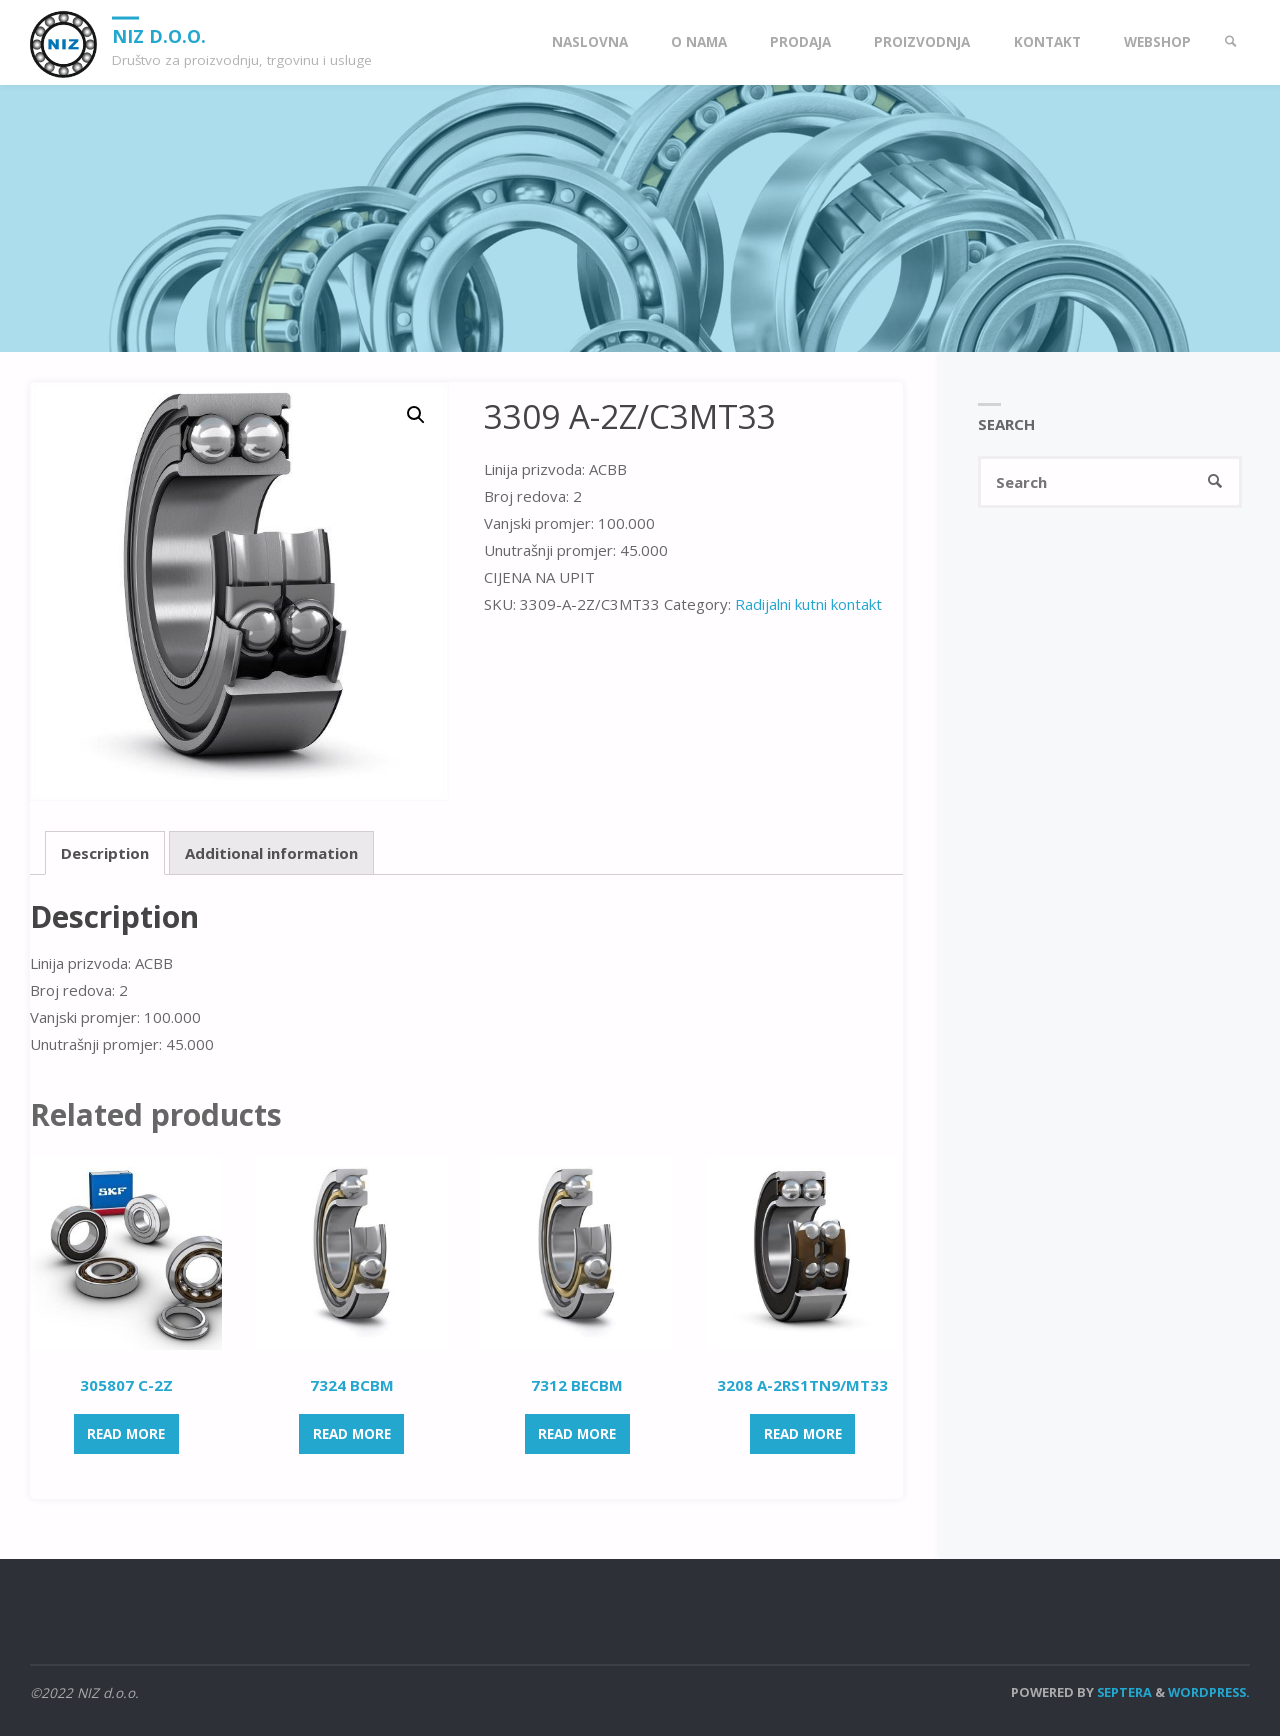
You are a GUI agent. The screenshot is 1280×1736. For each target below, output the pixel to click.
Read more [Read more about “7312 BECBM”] (577, 1434)
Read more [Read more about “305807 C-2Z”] (126, 1434)
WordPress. (1209, 1692)
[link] (1231, 42)
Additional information (271, 853)
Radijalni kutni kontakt (808, 604)
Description (105, 853)
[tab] (105, 853)
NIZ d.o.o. (159, 35)
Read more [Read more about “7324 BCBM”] (352, 1434)
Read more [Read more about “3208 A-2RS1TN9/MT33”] (803, 1434)
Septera (1123, 1692)
